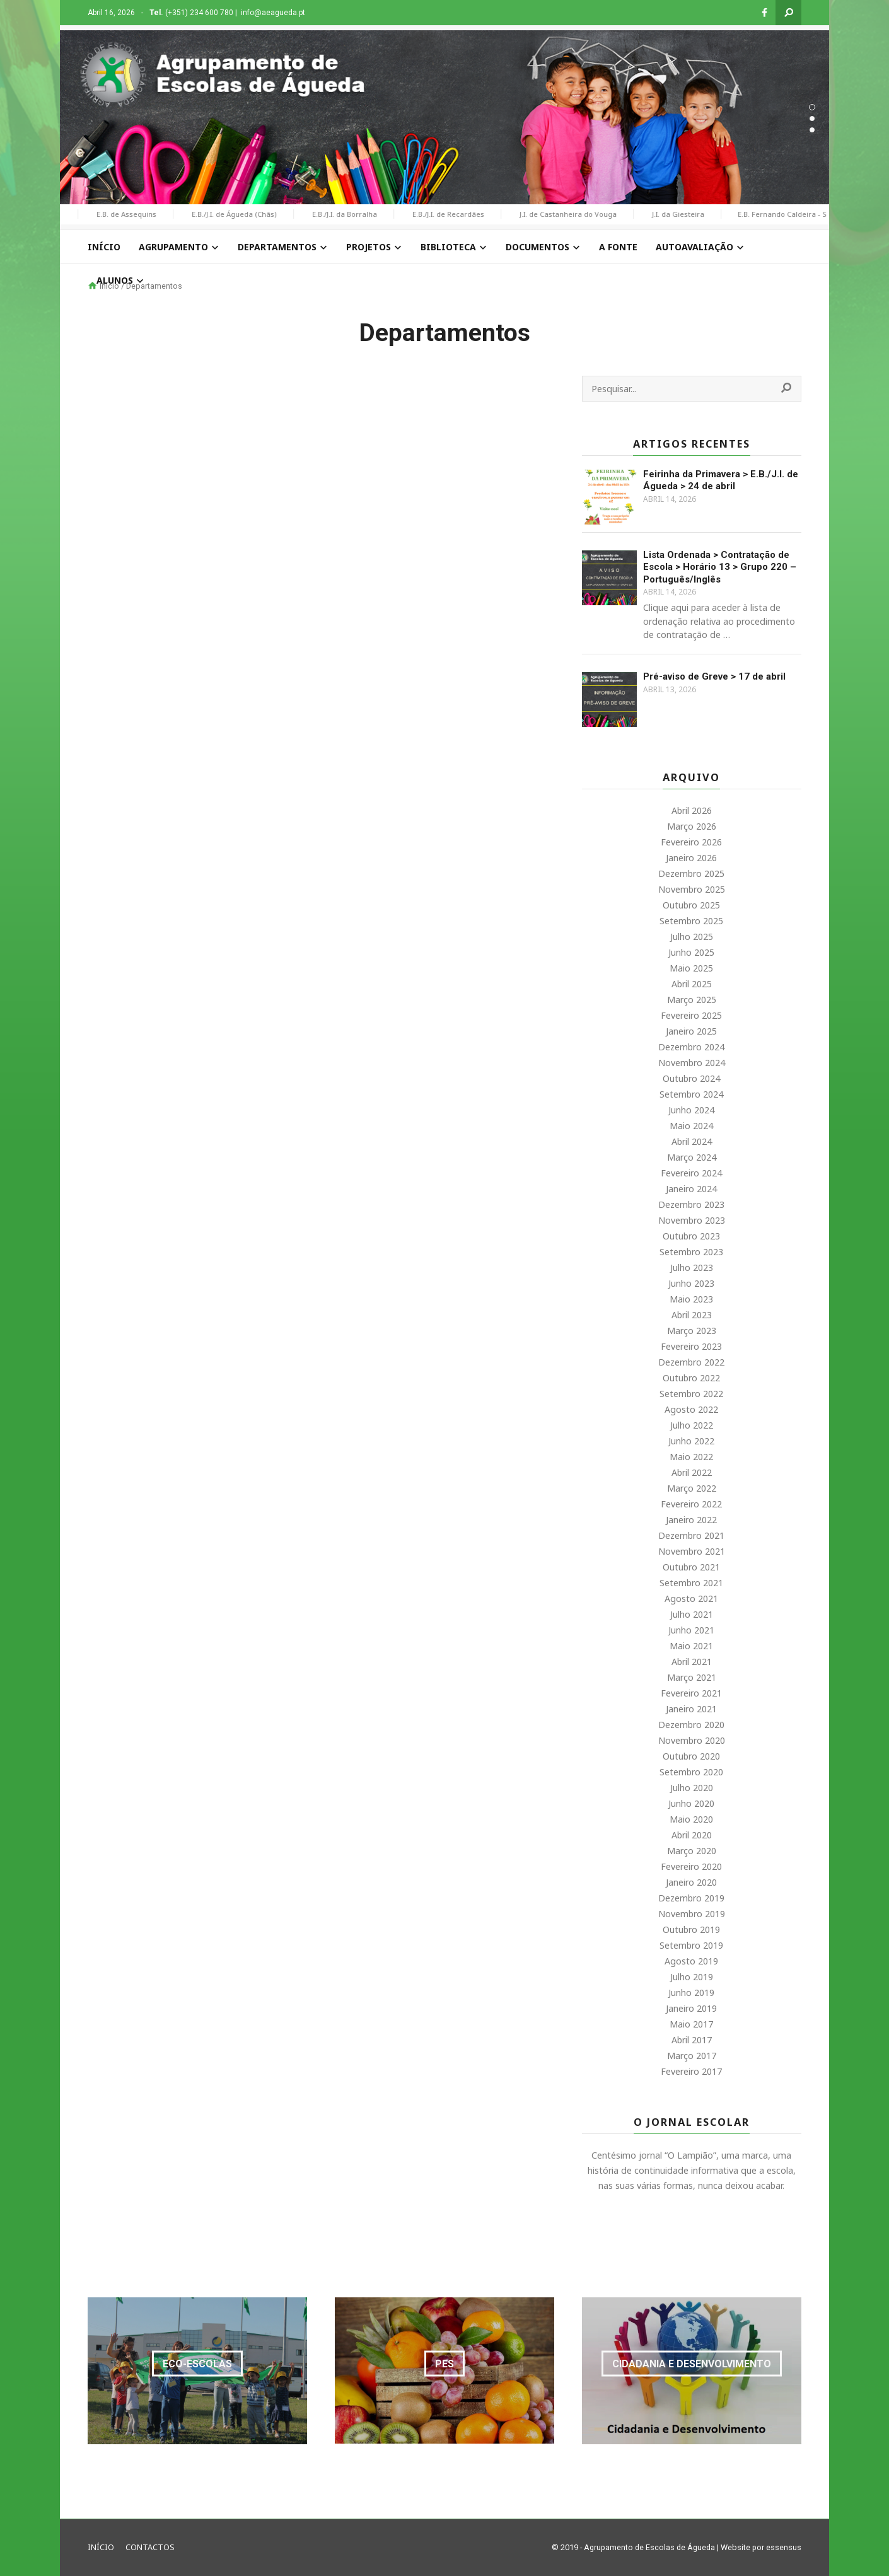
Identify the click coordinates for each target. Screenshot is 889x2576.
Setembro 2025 (691, 921)
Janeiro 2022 (691, 1520)
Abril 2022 (691, 1472)
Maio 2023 (691, 1299)
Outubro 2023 (691, 1236)
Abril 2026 (691, 810)
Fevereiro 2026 (691, 842)
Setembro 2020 (691, 1772)
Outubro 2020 (691, 1756)
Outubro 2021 (691, 1567)
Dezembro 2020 (691, 1725)
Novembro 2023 (691, 1220)
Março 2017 (691, 2056)
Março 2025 (691, 1000)
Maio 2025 (691, 968)
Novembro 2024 (691, 1063)
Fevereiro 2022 (691, 1504)
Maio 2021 (691, 1646)
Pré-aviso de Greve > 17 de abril (714, 676)
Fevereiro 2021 (691, 1693)
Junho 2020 (691, 1803)
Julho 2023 (691, 1267)
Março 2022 (691, 1488)
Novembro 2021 (691, 1551)
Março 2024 (691, 1157)
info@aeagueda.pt (273, 12)
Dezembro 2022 (691, 1362)
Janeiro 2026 (691, 858)
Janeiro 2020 (691, 1882)
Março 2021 (691, 1677)
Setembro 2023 (691, 1252)
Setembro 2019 (691, 1945)
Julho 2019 (691, 1977)
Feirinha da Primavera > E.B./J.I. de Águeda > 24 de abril (720, 480)
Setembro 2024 (691, 1094)
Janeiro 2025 (691, 1031)
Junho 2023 (691, 1283)
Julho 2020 (691, 1788)
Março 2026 (691, 826)
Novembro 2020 (691, 1740)
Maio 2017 (691, 2024)
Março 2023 (691, 1331)
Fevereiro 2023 (691, 1346)
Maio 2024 (691, 1126)
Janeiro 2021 (691, 1709)
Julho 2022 (691, 1425)
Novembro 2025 (691, 889)
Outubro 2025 (691, 905)
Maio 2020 (691, 1819)
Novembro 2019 (691, 1914)
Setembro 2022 (691, 1394)
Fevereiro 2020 (691, 1866)
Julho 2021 (691, 1614)
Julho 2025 (691, 937)
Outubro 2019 (691, 1929)
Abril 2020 (691, 1835)
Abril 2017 (691, 2040)
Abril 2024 (691, 1141)
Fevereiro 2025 (691, 1015)
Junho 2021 (691, 1630)
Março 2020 (691, 1851)
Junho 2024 (691, 1110)
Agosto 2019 (691, 1961)
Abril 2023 (691, 1315)
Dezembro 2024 (691, 1047)
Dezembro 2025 (691, 873)
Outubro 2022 (691, 1378)
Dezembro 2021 (691, 1535)
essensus (783, 2547)
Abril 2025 (691, 984)
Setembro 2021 (691, 1583)
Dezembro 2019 (691, 1898)
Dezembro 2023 (691, 1204)
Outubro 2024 (691, 1078)
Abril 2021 (691, 1662)
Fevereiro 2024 (691, 1173)
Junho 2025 (691, 952)
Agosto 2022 (691, 1409)
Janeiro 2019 (691, 2008)
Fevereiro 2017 (691, 2071)
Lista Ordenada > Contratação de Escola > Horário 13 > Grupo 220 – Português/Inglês (719, 567)
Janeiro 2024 (691, 1189)
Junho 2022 (691, 1441)
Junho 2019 (691, 1993)
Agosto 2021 (691, 1598)
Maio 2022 (691, 1457)
